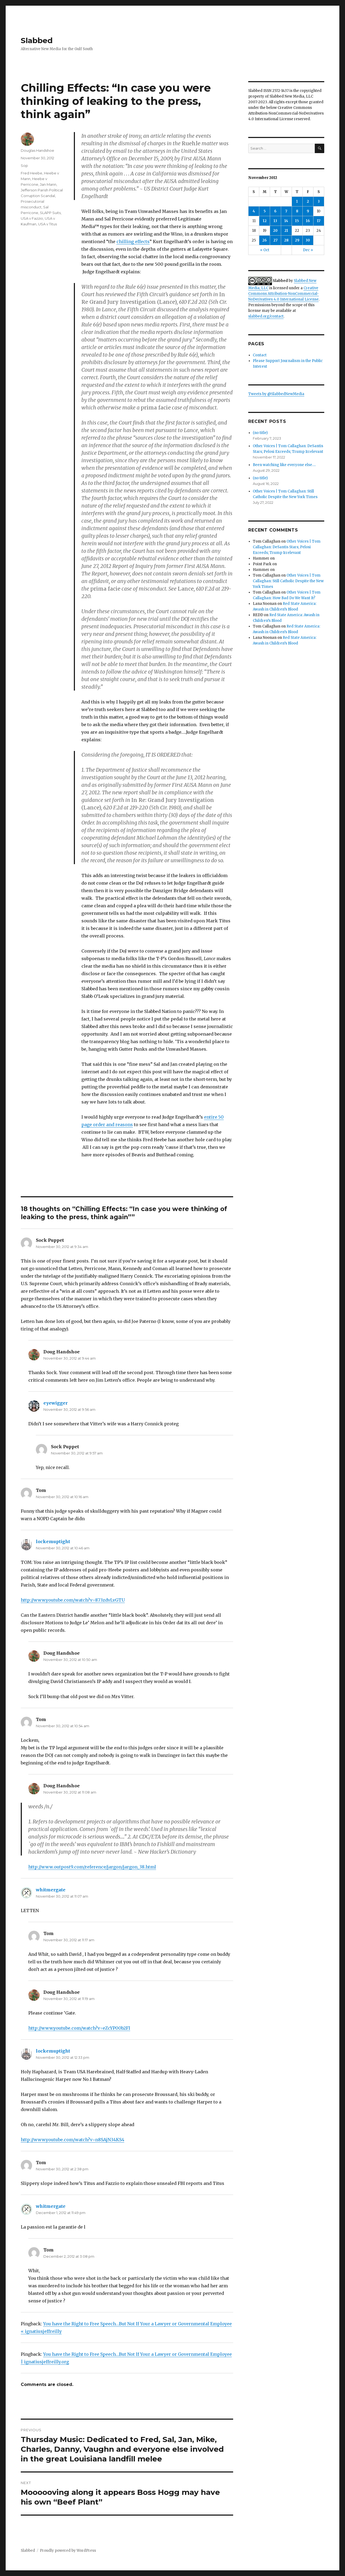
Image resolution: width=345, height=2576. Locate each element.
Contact (260, 355)
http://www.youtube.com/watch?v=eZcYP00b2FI (79, 2028)
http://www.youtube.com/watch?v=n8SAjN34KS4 (72, 2139)
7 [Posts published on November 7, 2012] (286, 211)
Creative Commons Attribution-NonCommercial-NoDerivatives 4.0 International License (283, 294)
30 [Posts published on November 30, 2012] (308, 240)
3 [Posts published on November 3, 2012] (319, 201)
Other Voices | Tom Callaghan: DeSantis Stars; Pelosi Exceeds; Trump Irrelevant (286, 547)
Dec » (308, 250)
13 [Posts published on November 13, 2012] (275, 221)
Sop (24, 165)
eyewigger (55, 1403)
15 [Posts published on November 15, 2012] (297, 221)
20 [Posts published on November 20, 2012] (275, 230)
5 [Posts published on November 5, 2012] (265, 211)
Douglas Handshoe (37, 150)
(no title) (260, 432)
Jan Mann (48, 184)
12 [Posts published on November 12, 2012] (265, 221)
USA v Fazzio (32, 218)
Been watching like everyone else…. (284, 465)
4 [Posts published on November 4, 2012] (254, 211)
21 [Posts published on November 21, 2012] (286, 230)
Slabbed (37, 40)
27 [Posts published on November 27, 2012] (275, 240)
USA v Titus (47, 224)
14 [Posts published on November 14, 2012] (286, 221)
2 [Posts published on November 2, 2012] (308, 201)
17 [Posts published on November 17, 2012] (318, 221)
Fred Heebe (31, 173)
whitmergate (50, 1889)
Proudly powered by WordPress (68, 2550)
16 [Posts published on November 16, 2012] (308, 221)
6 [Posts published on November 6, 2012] (275, 211)
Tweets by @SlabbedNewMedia (276, 394)
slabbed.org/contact (266, 316)
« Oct (264, 250)
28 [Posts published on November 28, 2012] (286, 240)
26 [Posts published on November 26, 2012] (264, 240)
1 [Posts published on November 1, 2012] (297, 201)
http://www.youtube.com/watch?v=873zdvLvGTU (73, 1600)
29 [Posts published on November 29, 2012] (297, 240)
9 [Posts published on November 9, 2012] (308, 211)
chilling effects (133, 241)
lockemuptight (53, 1541)
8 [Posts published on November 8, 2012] (297, 211)
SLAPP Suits (50, 213)
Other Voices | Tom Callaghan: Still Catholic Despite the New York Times (288, 581)
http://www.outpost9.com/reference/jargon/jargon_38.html (92, 1867)
